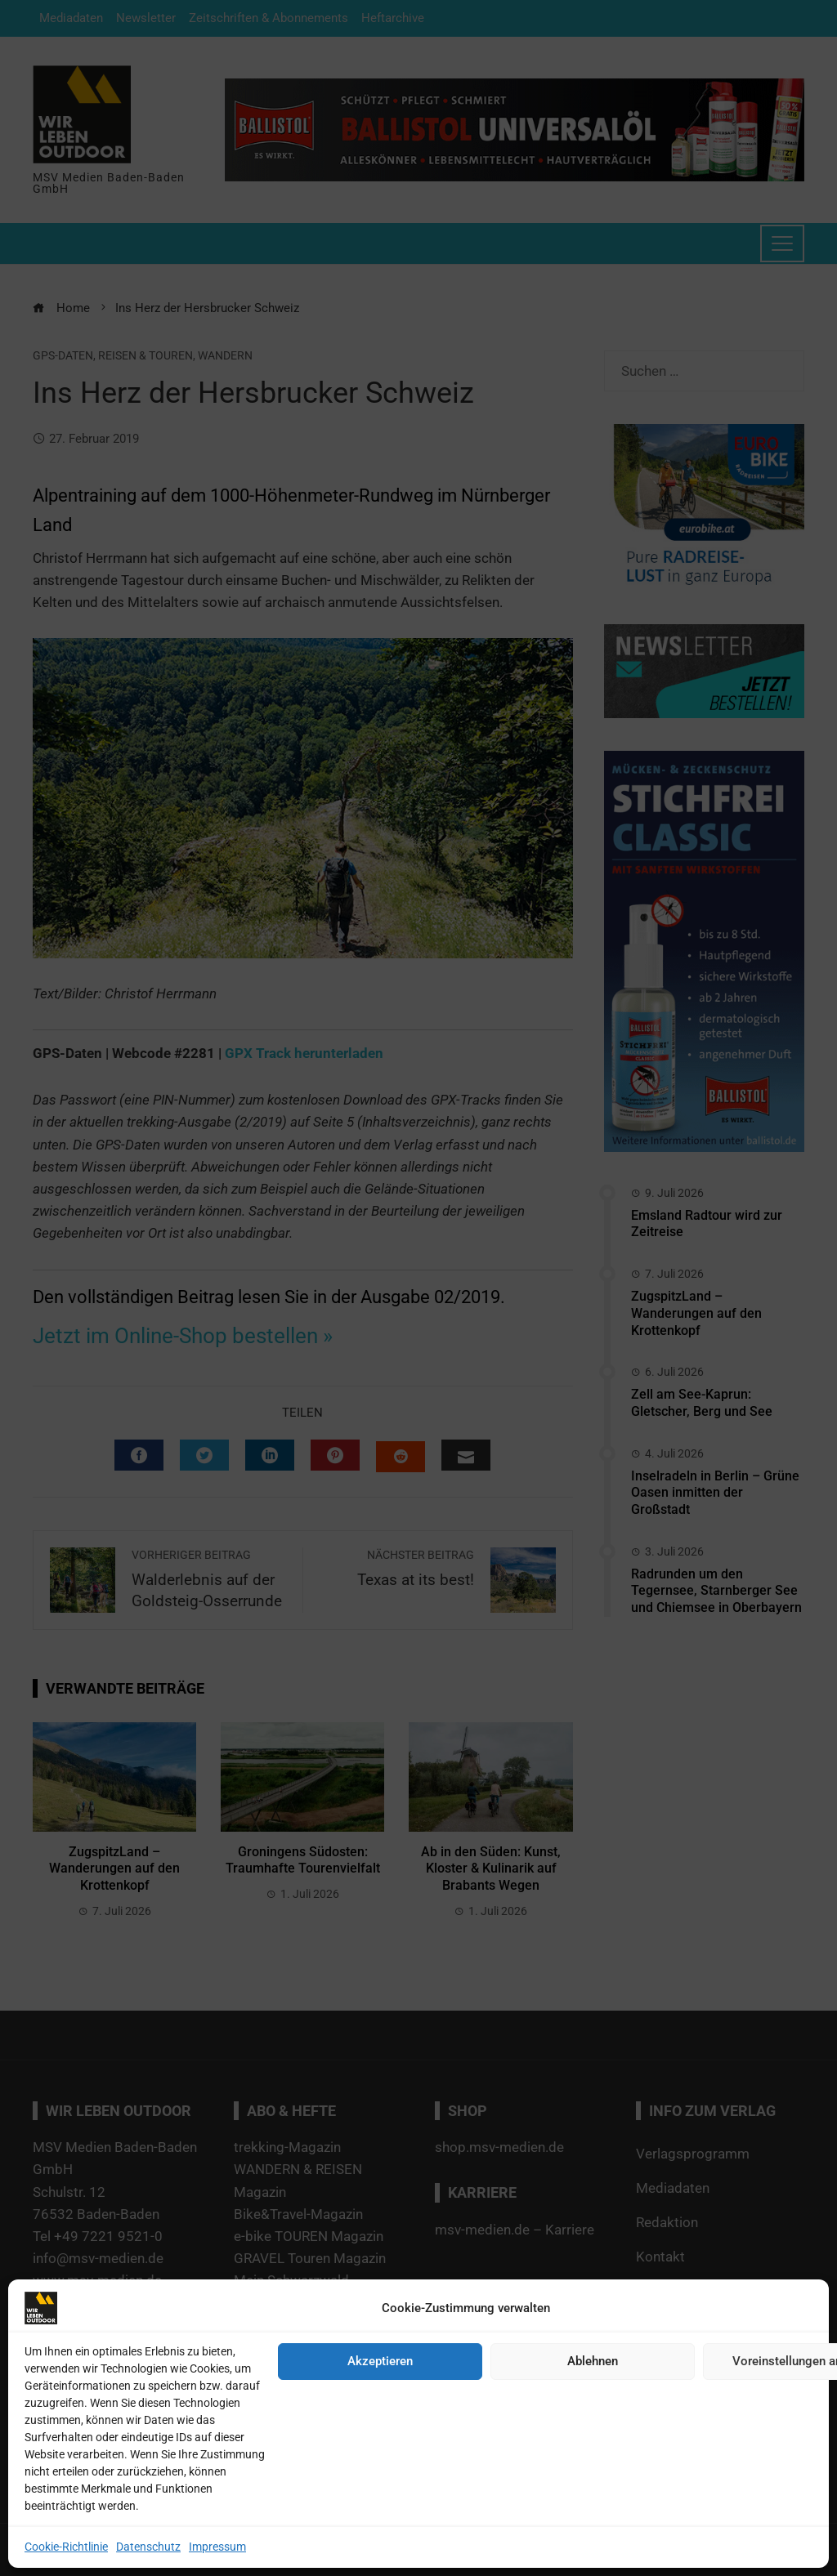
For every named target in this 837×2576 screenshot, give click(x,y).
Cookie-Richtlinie (66, 2546)
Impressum (217, 2546)
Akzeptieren (380, 2361)
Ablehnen (592, 2361)
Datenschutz (148, 2546)
